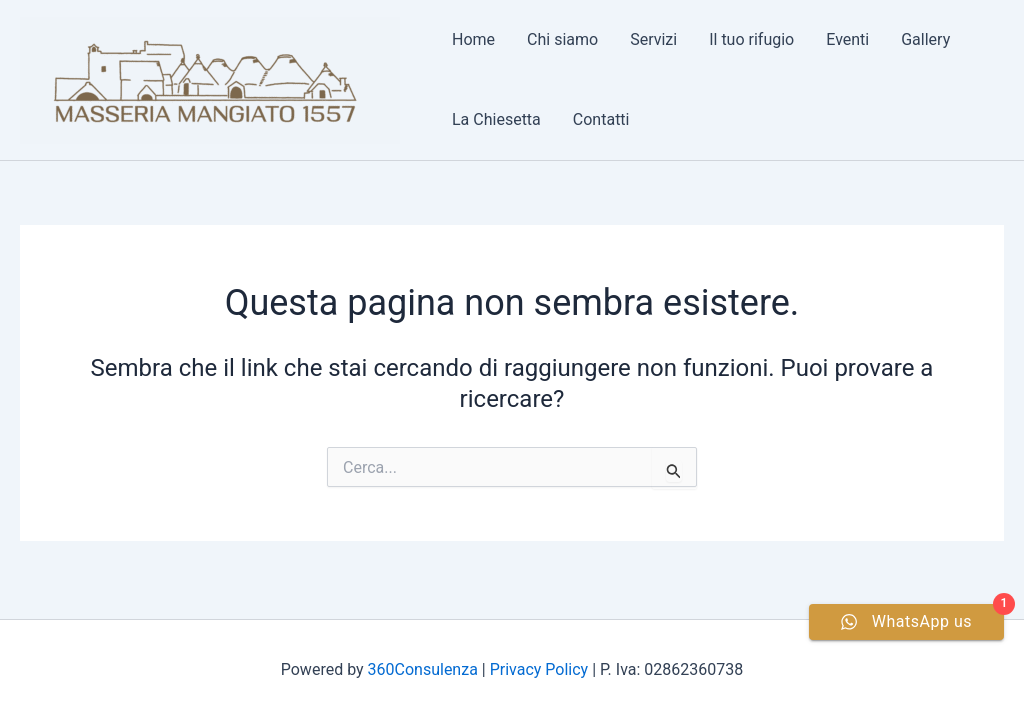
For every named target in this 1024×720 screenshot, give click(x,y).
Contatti (601, 119)
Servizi (653, 39)
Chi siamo (562, 39)
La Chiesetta (496, 119)
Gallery (925, 39)
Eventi (847, 39)
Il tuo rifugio (751, 39)
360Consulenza (423, 669)
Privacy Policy (539, 669)
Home (473, 39)
